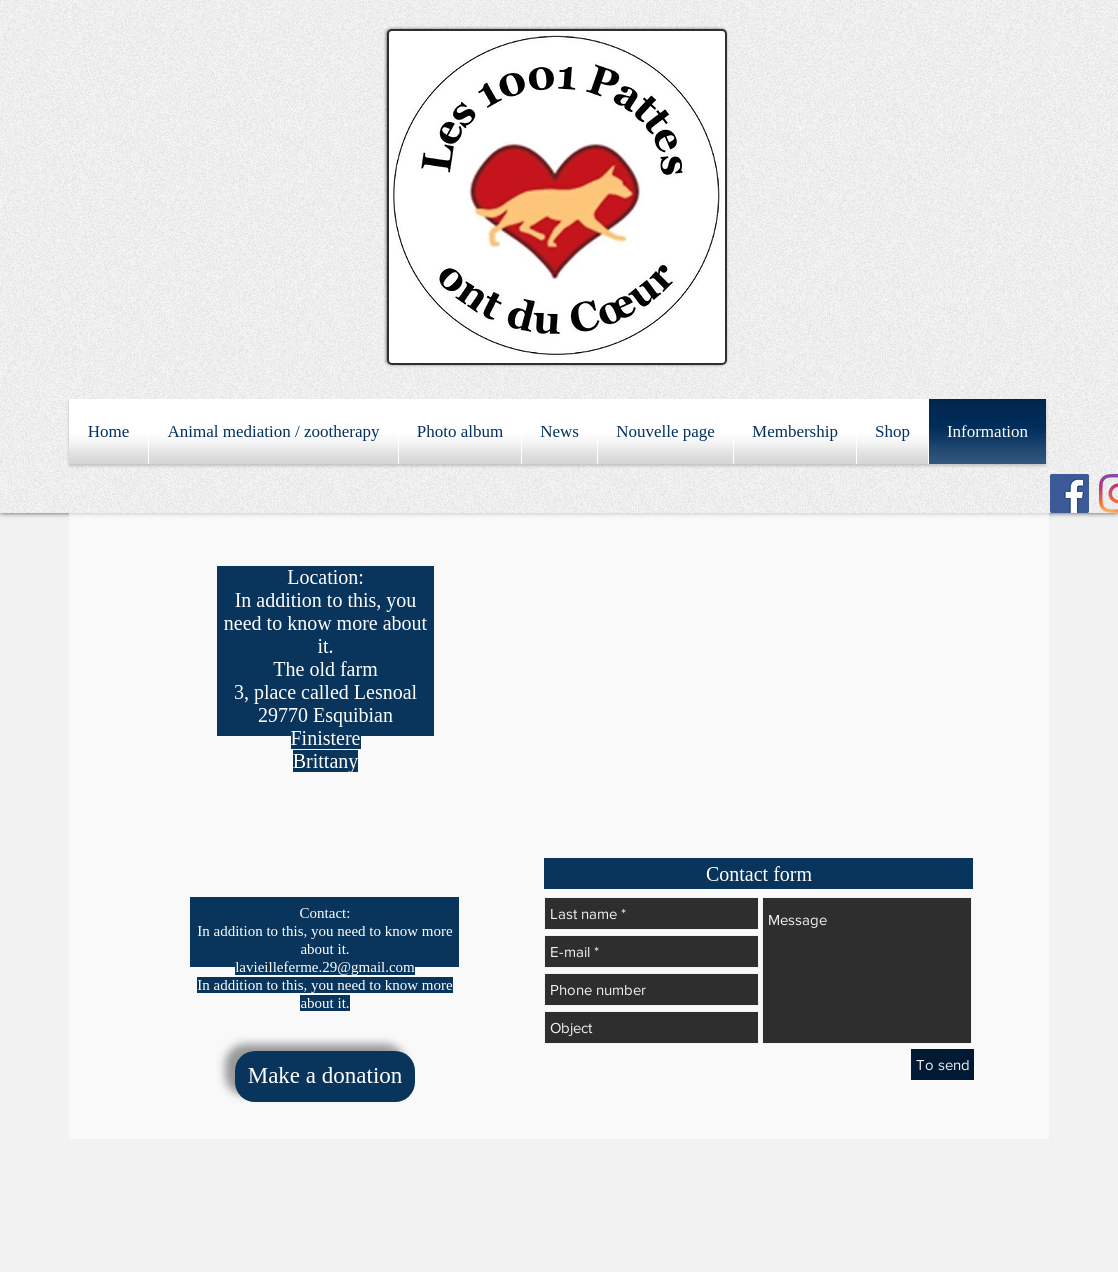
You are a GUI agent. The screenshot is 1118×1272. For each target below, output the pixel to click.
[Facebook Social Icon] (1069, 493)
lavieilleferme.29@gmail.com (325, 967)
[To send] (942, 1064)
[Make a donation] (325, 1076)
